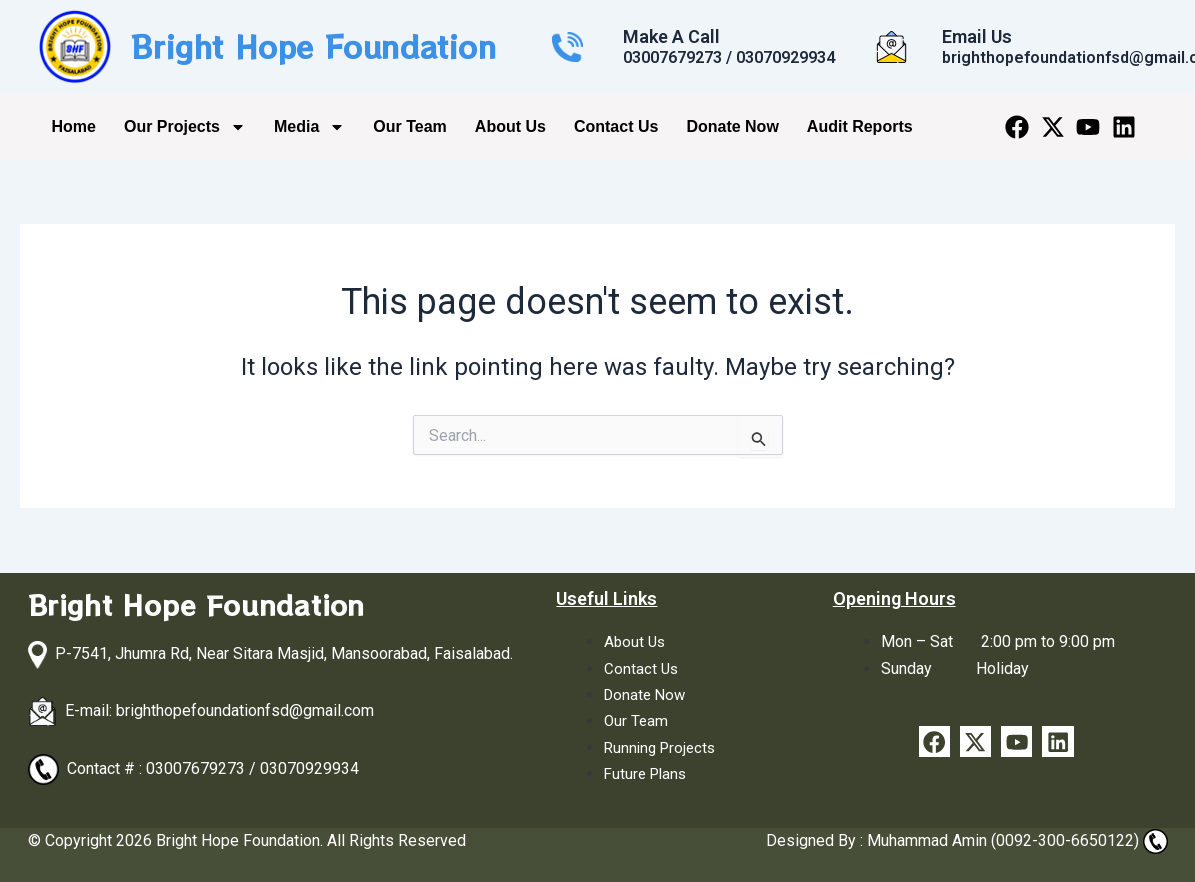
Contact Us (616, 126)
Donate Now (732, 126)
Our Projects (185, 127)
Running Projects (663, 747)
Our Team (410, 126)
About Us (510, 126)
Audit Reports (860, 126)
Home (74, 126)
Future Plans (648, 773)
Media (309, 127)
